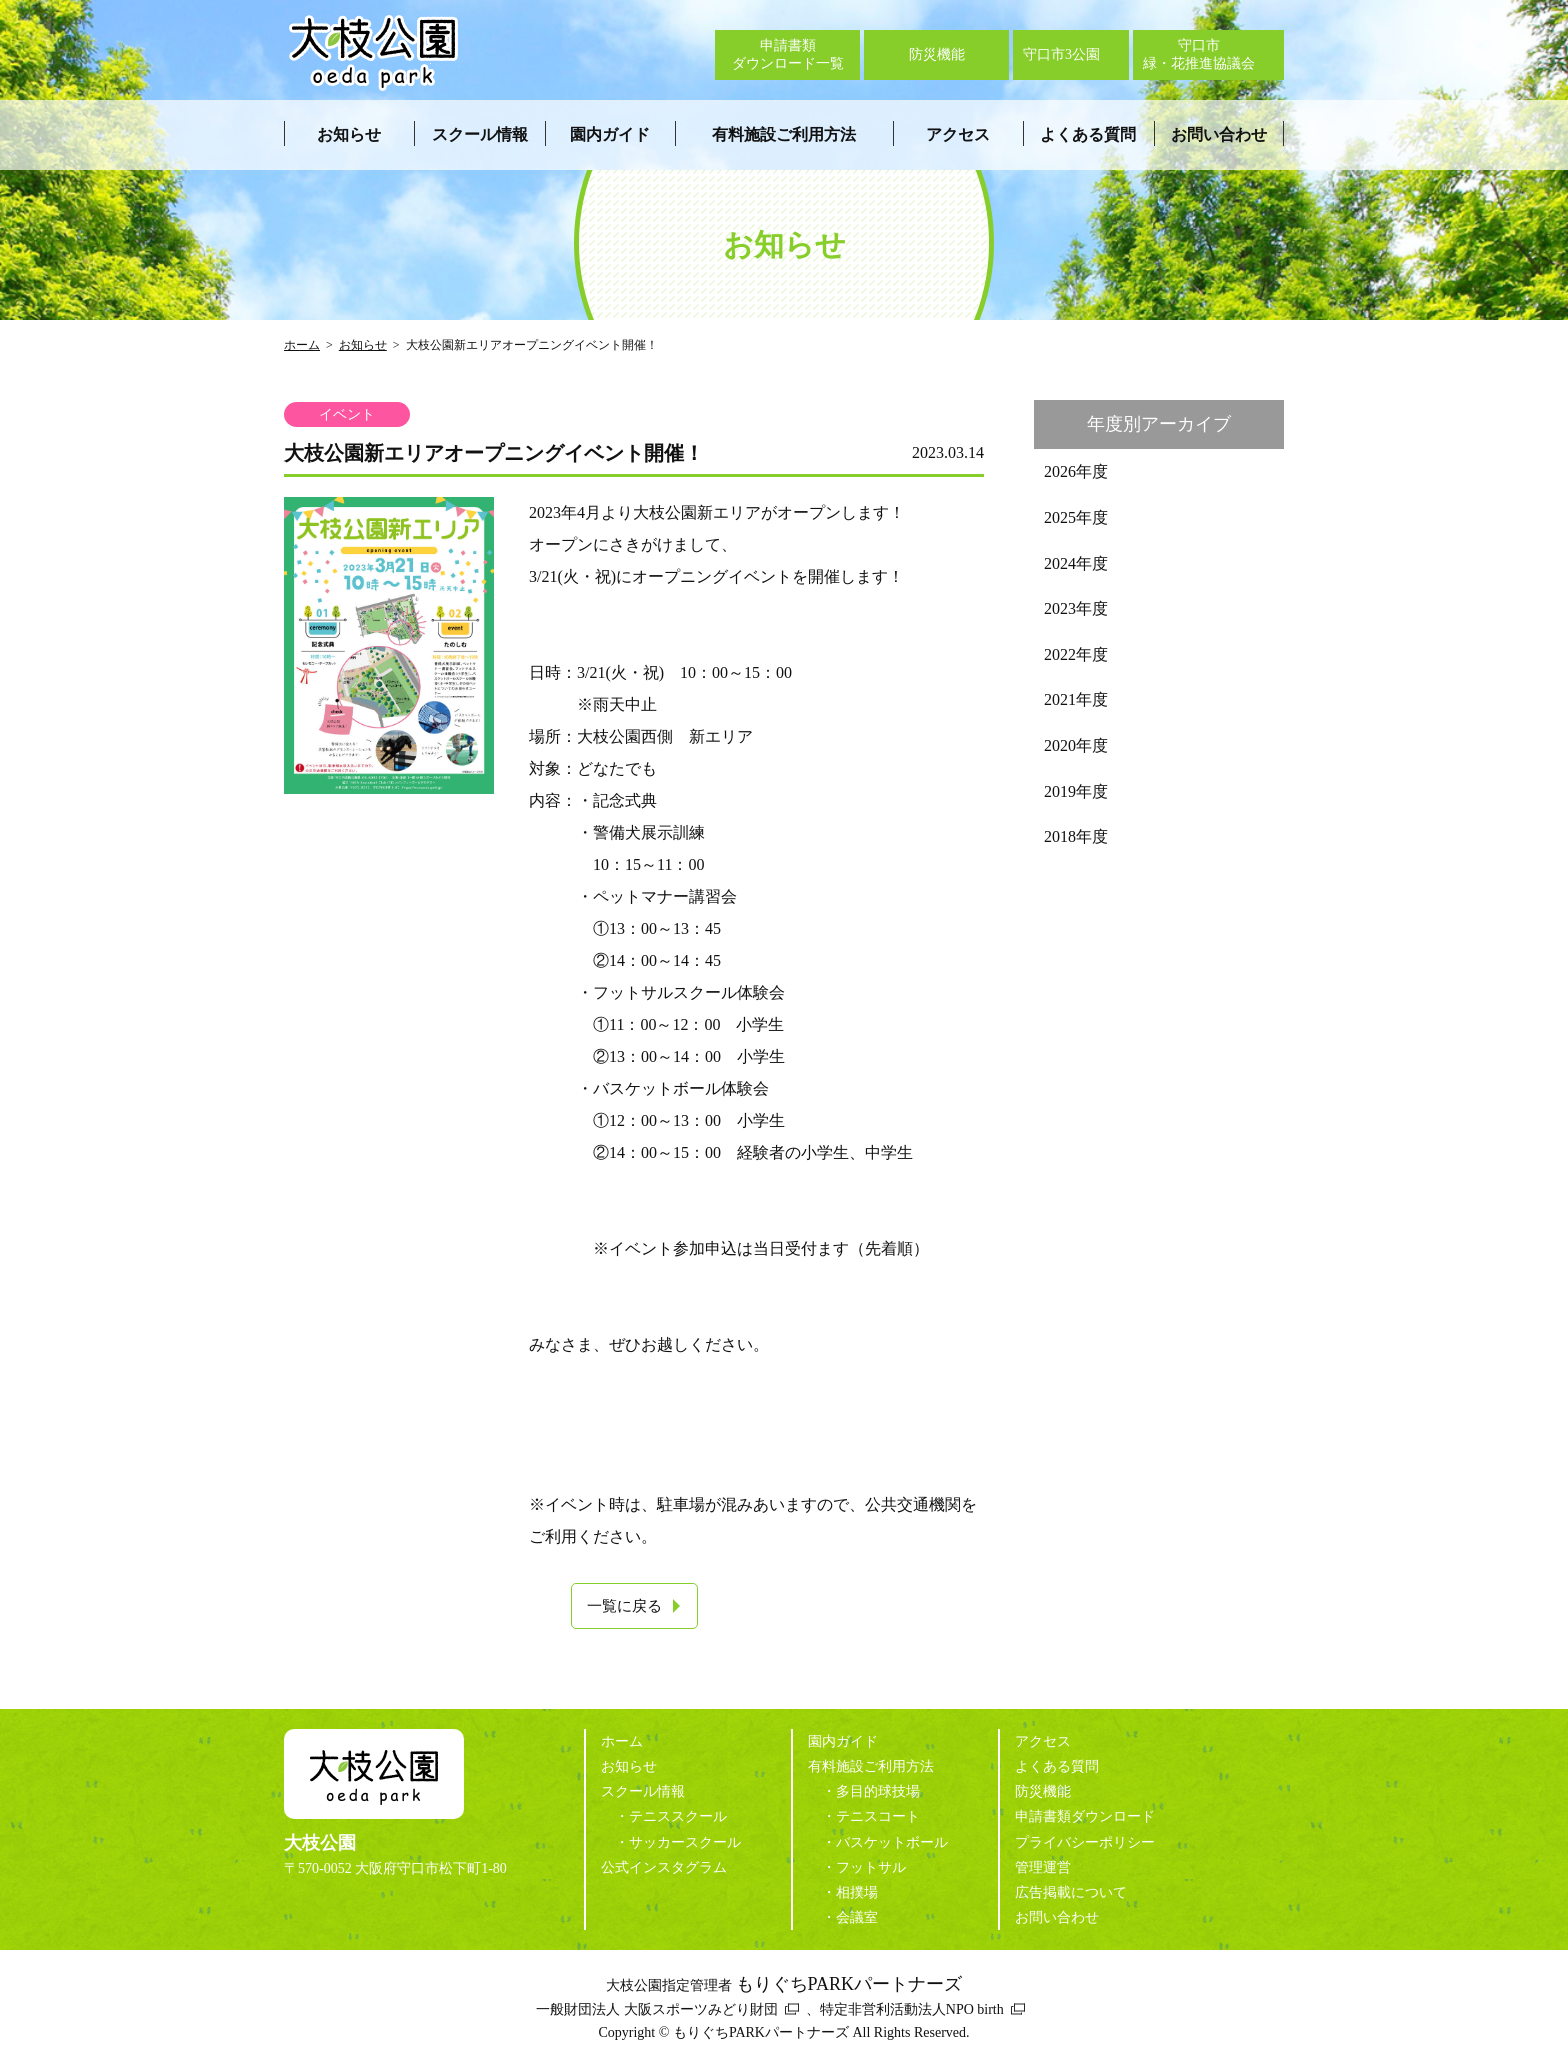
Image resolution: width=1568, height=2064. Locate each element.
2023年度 (1076, 608)
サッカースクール (685, 1842)
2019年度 (1076, 791)
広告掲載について (1071, 1892)
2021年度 (1076, 699)
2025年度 (1076, 517)
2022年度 (1076, 654)
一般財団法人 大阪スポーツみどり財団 (657, 2009)
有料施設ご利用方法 (784, 134)
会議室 (857, 1917)
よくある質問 (1088, 134)
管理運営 (1043, 1867)
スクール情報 (480, 134)
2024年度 (1076, 563)
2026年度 (1076, 471)
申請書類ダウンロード (1085, 1816)
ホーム (302, 345)
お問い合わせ (1219, 134)
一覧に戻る (624, 1606)
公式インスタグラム (664, 1867)
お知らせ (349, 134)
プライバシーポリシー (1085, 1842)
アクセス (958, 134)
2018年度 (1076, 836)
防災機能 (1043, 1791)
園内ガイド (610, 134)
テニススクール (678, 1816)
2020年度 (1076, 745)
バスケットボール (892, 1842)
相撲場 (857, 1892)
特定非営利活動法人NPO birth (912, 2009)
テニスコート (878, 1816)
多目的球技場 (878, 1791)
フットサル (871, 1867)
